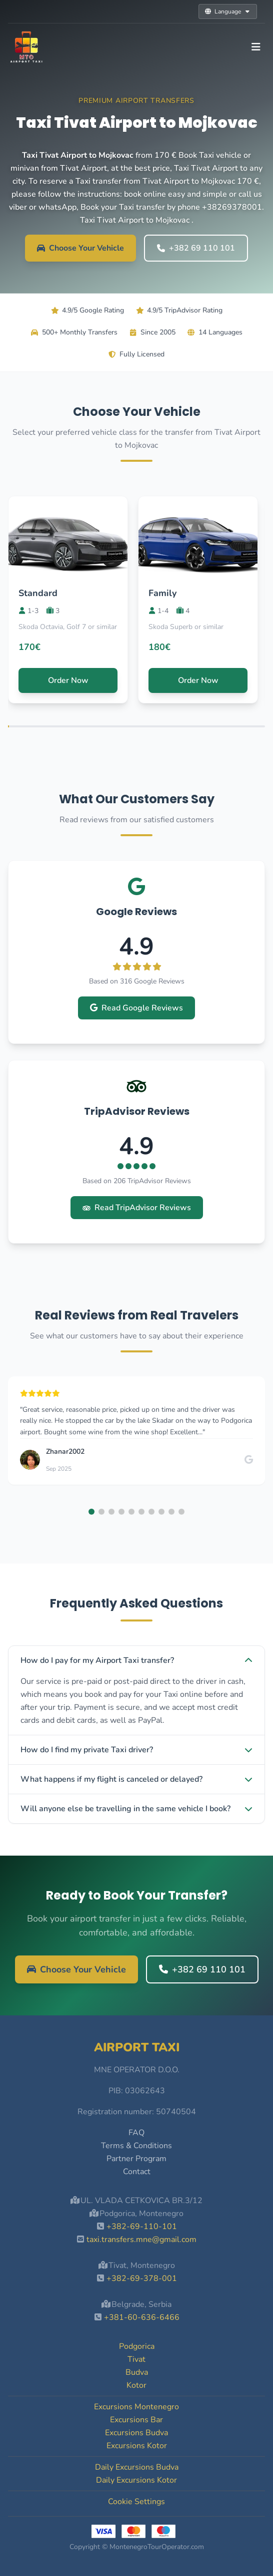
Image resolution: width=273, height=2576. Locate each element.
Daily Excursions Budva (136, 2467)
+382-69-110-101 (141, 2226)
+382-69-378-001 (141, 2278)
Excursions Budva (136, 2432)
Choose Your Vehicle (80, 248)
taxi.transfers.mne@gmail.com (141, 2239)
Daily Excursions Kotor (136, 2480)
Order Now (68, 680)
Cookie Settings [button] (136, 2501)
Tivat (137, 2359)
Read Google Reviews (136, 1007)
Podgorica (136, 2346)
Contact (136, 2171)
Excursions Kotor (136, 2445)
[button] (91, 1512)
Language (227, 11)
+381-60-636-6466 (142, 2317)
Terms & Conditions (136, 2145)
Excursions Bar (136, 2419)
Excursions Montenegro (136, 2406)
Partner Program (136, 2158)
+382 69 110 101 (196, 248)
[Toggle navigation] (256, 46)
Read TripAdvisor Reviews (136, 1207)
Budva (137, 2372)
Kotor (136, 2385)
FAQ (136, 2132)
